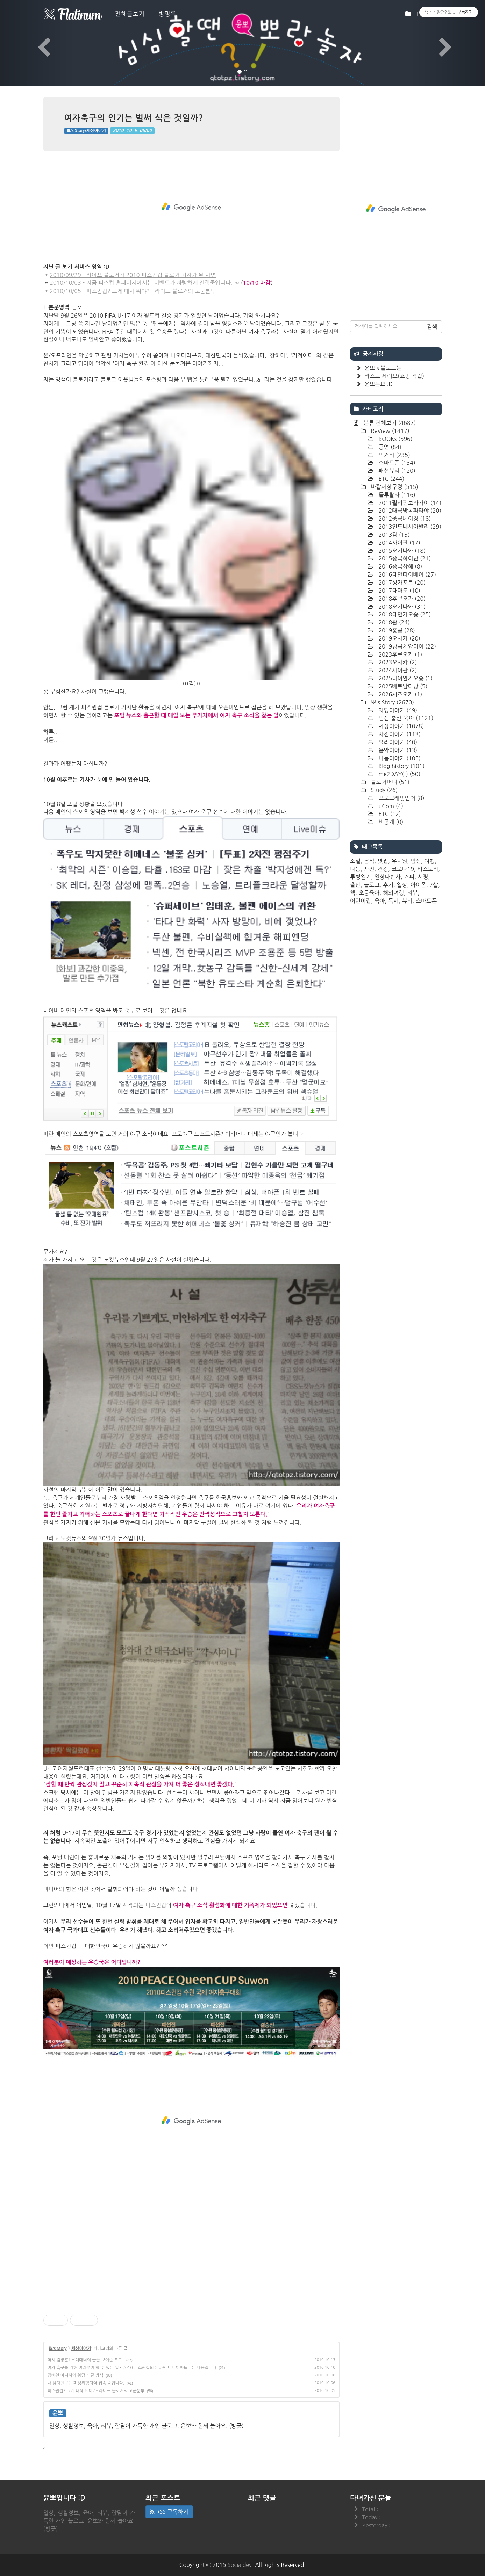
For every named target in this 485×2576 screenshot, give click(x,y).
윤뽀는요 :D (378, 384)
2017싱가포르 (401, 582)
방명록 (167, 14)
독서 (393, 901)
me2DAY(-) (398, 774)
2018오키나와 (401, 606)
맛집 (383, 861)
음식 (369, 861)
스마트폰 (396, 462)
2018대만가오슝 (404, 614)
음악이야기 (397, 750)
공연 (389, 447)
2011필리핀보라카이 (409, 503)
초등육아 (368, 893)
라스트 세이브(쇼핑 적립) (394, 376)
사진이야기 (399, 734)
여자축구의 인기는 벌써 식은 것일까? (134, 118)
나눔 (355, 869)
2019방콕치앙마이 (406, 646)
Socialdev (240, 2565)
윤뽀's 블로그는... (385, 368)
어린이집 (360, 901)
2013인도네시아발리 (409, 526)
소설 (355, 861)
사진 (369, 869)
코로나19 (402, 869)
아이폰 (418, 885)
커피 (409, 877)
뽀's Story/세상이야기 (86, 131)
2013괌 (393, 534)
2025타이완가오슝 (405, 678)
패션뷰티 (396, 470)
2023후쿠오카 (399, 654)
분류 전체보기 (389, 423)
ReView (389, 431)
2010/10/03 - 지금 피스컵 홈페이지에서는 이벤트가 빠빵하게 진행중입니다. (141, 282)
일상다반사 (388, 877)
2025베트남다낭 (402, 686)
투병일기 (360, 877)
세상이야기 (81, 2348)
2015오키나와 (401, 550)
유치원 (399, 861)
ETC (390, 479)
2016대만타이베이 (406, 574)
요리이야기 (397, 742)
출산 (355, 885)
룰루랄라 (396, 495)
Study (383, 790)
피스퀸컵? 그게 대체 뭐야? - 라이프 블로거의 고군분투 (96, 2391)
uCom (390, 806)
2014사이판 (398, 542)
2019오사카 (398, 638)
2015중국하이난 (404, 558)
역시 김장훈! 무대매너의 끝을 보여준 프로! (86, 2360)
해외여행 (393, 893)
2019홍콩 (396, 630)
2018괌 (393, 622)
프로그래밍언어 (401, 798)
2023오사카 (397, 662)
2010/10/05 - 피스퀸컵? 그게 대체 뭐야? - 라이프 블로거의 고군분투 (133, 291)
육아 (380, 901)
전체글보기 (130, 14)
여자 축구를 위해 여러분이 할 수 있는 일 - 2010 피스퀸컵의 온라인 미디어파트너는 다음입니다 (132, 2368)
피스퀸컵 (155, 1905)
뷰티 (407, 901)
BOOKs (395, 439)
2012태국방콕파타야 (409, 510)
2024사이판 (397, 670)
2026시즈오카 (399, 694)
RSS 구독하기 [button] (169, 2512)
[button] (36, 43)
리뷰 (412, 893)
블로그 (371, 885)
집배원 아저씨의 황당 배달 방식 (76, 2375)
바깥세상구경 (393, 487)
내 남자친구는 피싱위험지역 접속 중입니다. (86, 2383)
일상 (402, 885)
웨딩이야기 (397, 710)
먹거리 (393, 455)
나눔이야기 (399, 758)
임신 (416, 861)
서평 (423, 877)
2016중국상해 (399, 566)
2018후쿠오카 (401, 598)
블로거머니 (389, 782)
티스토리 (427, 869)
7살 (433, 885)
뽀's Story (57, 2348)
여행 (429, 861)
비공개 (390, 822)
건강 (383, 869)
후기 (388, 885)
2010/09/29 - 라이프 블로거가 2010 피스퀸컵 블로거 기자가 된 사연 (133, 275)
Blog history (401, 766)
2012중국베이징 (404, 518)
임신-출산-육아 (405, 718)
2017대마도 (398, 590)
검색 (432, 327)
